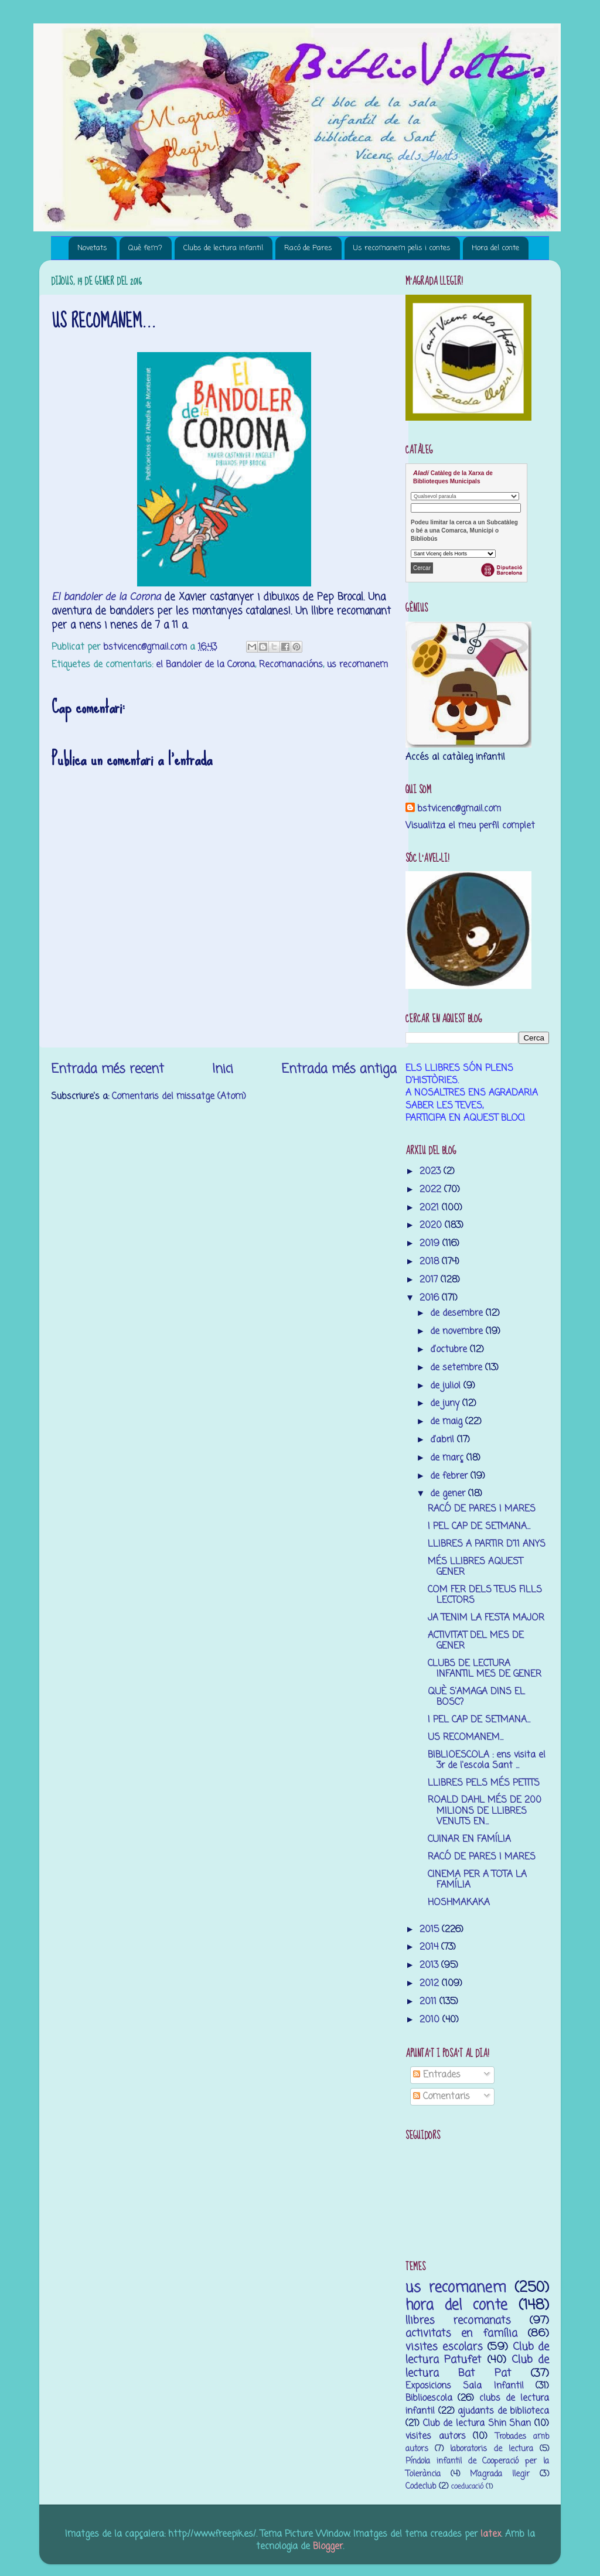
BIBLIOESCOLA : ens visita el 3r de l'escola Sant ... (487, 1760)
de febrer (450, 1476)
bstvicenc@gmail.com (459, 809)
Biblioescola (428, 2398)
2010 (431, 2019)
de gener (449, 1493)
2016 (431, 1298)
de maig (447, 1421)
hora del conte (456, 2305)
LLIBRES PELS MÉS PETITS (484, 1783)
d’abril (443, 1439)
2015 (431, 1929)
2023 (432, 1171)
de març (448, 1458)
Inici (222, 1069)
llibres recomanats (458, 2320)
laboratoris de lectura (491, 2449)
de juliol (446, 1386)
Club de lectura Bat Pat (477, 2366)
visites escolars (444, 2347)
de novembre (458, 1331)
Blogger (328, 2546)
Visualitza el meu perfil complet (470, 825)
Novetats (92, 248)
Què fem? (145, 248)
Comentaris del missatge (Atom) (179, 1096)
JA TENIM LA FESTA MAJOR (486, 1618)
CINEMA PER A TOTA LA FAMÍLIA (477, 1880)
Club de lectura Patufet (477, 2353)
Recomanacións (291, 664)
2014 (430, 1947)
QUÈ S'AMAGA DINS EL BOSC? (476, 1697)
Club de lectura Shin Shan (477, 2423)
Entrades (437, 2075)
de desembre (458, 1313)
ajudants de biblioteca (503, 2411)
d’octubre (450, 1349)
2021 (431, 1207)
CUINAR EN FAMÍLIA (469, 1839)
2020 (432, 1225)
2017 (430, 1280)
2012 (431, 1983)
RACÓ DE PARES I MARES (482, 1509)
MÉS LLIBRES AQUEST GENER (475, 1567)
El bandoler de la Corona (106, 597)
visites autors (435, 2436)
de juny (446, 1403)
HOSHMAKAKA (459, 1902)
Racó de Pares (308, 248)
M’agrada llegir (500, 2474)
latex (490, 2534)
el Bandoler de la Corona (205, 664)
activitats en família (461, 2333)
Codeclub (420, 2487)
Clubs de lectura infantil (223, 248)
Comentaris (441, 2096)
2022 (432, 1189)
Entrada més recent (107, 1069)
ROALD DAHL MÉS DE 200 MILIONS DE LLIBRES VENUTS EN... (484, 1810)
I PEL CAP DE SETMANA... (479, 1526)
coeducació (467, 2486)
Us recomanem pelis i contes (402, 248)
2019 (431, 1243)
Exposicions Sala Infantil (464, 2386)
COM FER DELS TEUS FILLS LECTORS (485, 1595)
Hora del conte (495, 248)
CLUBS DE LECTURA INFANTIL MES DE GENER (484, 1669)
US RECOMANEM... (465, 1737)
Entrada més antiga (339, 1069)
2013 (430, 1965)
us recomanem (357, 664)
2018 (431, 1261)
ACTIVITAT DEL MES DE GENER (476, 1641)
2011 (429, 2001)
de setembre (457, 1367)
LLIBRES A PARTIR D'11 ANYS (487, 1544)
